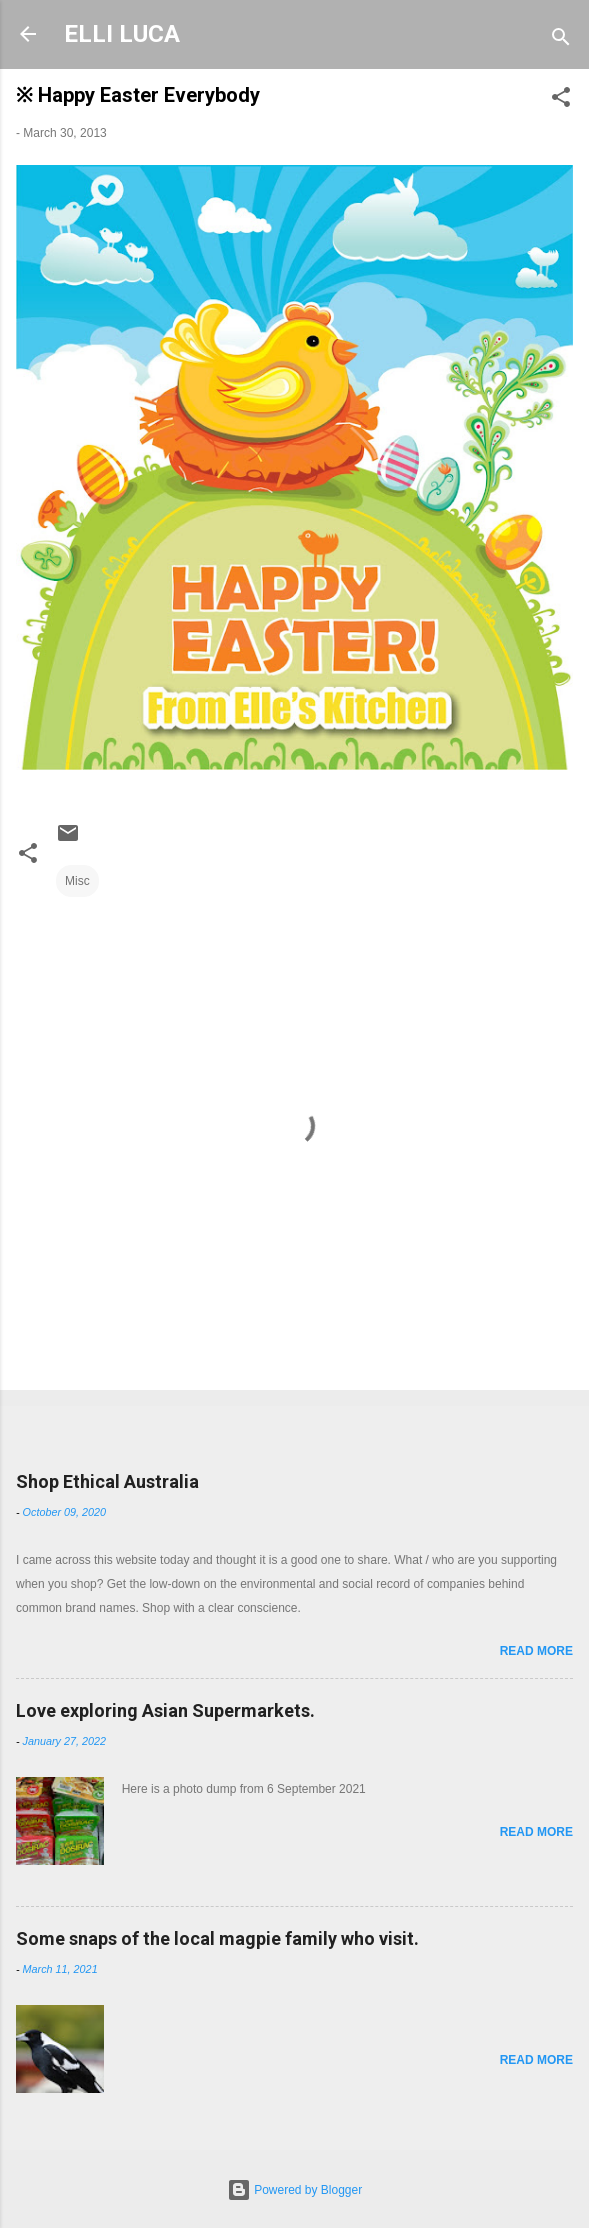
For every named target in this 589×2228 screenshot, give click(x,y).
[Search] (561, 40)
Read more (536, 1651)
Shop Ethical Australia (107, 1481)
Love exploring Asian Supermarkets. (165, 1710)
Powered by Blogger (294, 2190)
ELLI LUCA (122, 34)
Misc (77, 881)
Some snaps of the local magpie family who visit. (217, 1938)
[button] (561, 101)
